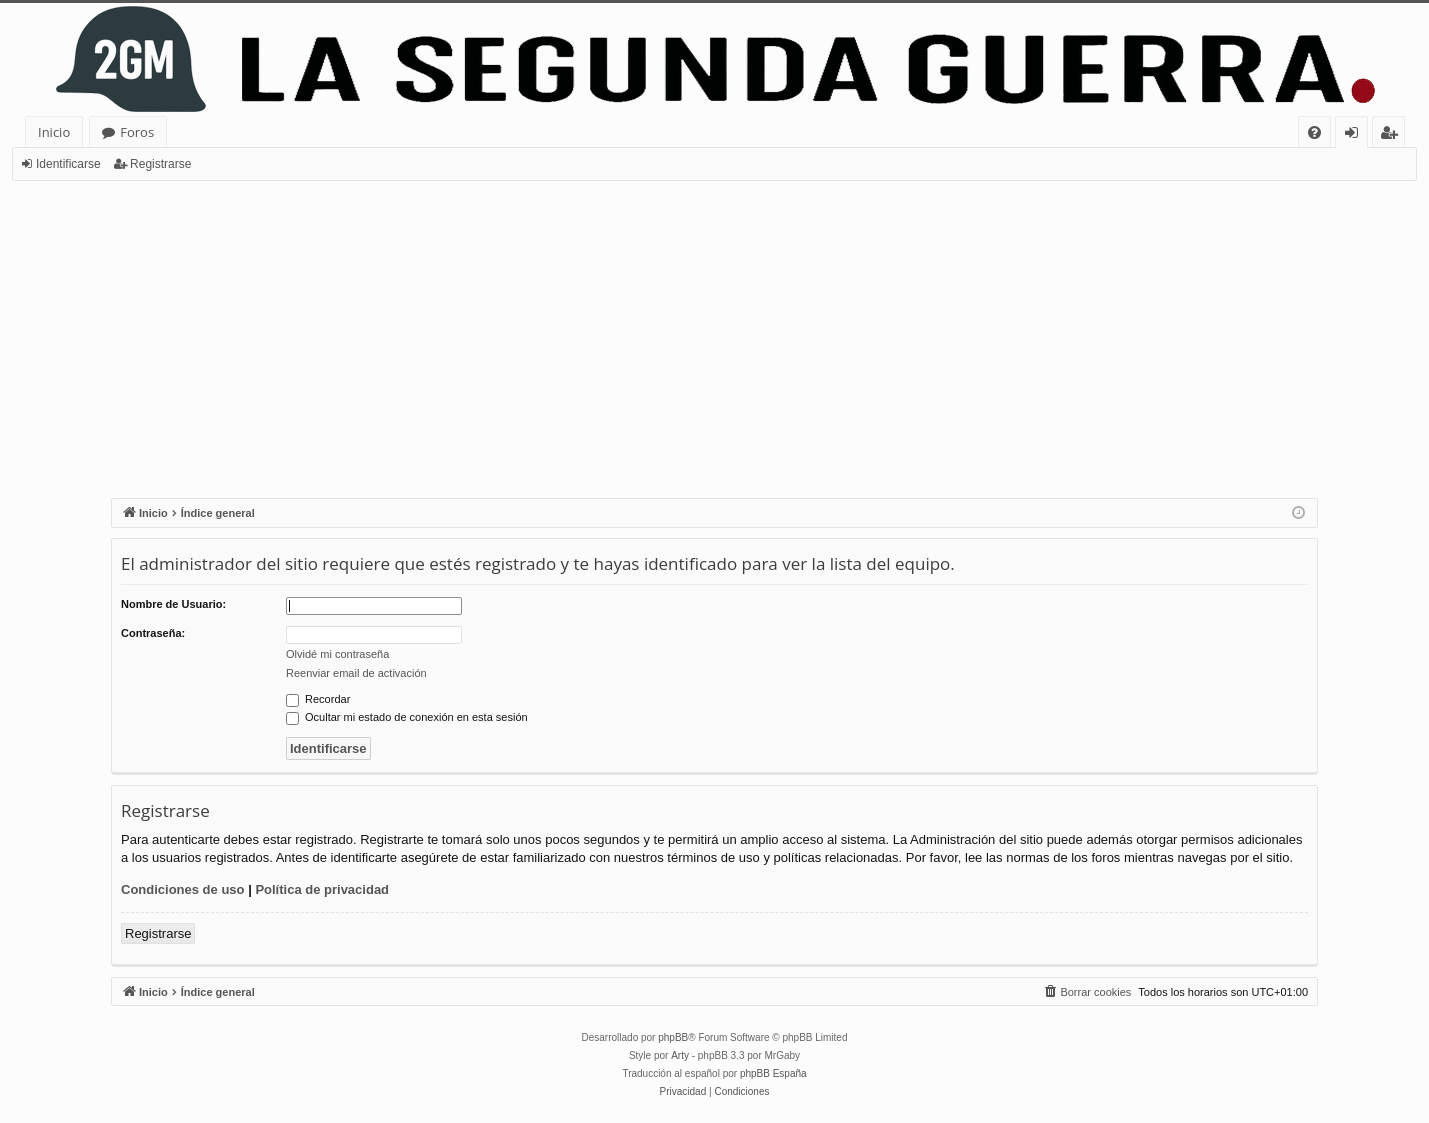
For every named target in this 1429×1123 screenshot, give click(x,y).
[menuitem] (1314, 132)
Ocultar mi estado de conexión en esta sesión (407, 717)
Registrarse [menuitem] (1393, 135)
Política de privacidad (322, 889)
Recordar (318, 699)
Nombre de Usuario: (173, 604)
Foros (137, 132)
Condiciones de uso (183, 889)
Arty (680, 1055)
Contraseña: (153, 633)
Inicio (54, 132)
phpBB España (773, 1073)
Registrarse (160, 164)
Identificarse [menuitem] (1356, 135)
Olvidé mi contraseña (337, 654)
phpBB (673, 1037)
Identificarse (68, 164)
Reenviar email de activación (356, 673)
